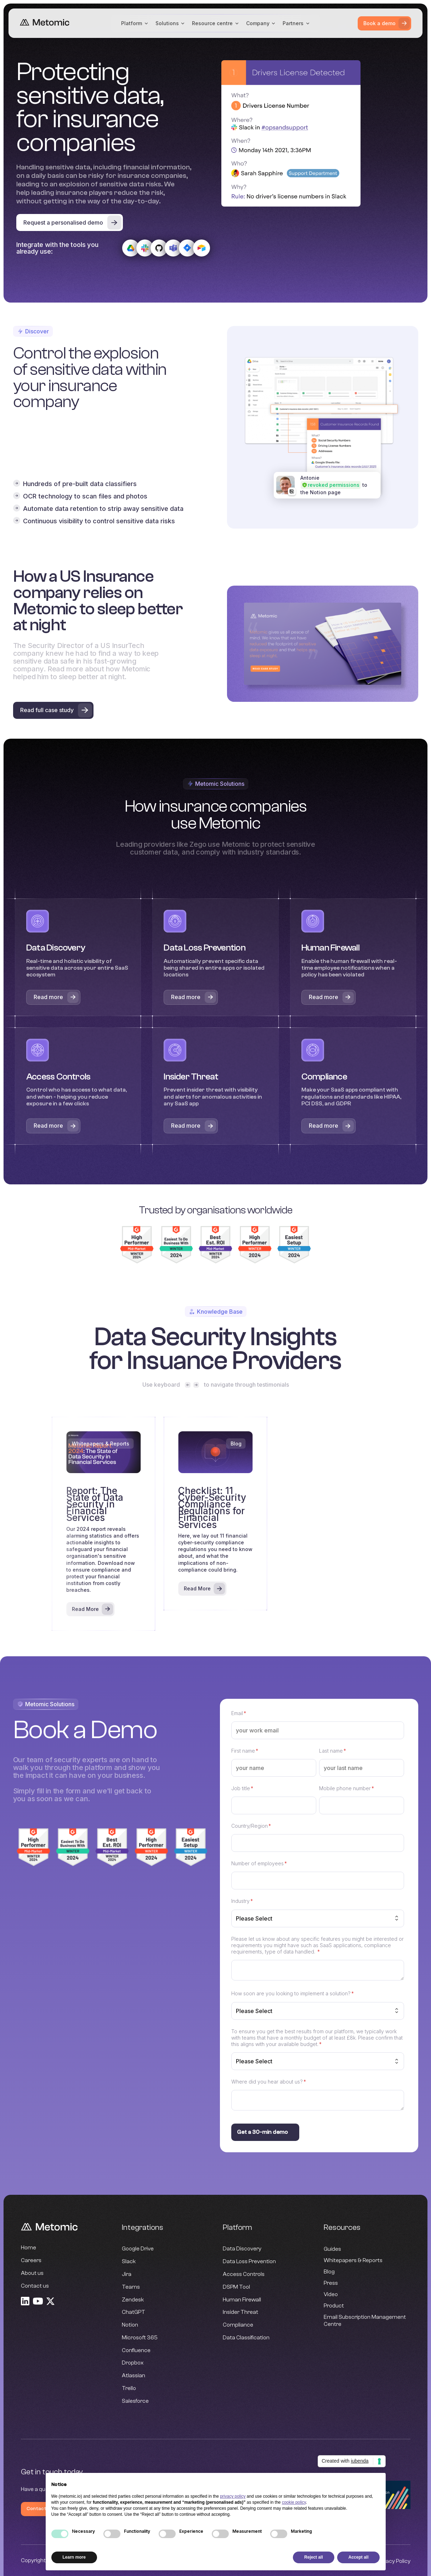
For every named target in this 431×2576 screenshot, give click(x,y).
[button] (135, 23)
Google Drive (138, 2250)
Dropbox (132, 2364)
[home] (44, 23)
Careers (31, 2260)
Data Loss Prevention (249, 2262)
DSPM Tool (236, 2287)
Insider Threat (240, 2313)
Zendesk (133, 2300)
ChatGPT (133, 2313)
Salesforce (135, 2402)
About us (32, 2273)
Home (28, 2248)
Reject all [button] (313, 2557)
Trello (129, 2389)
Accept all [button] (358, 2557)
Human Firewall (242, 2300)
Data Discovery (242, 2250)
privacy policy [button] (232, 2496)
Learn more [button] (74, 2557)
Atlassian (133, 2376)
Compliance (238, 2325)
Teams (131, 2287)
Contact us (35, 2286)
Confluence (136, 2351)
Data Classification (246, 2338)
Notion (130, 2325)
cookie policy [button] (294, 2502)
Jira (126, 2275)
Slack (129, 2262)
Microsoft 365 (140, 2338)
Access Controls (244, 2275)
